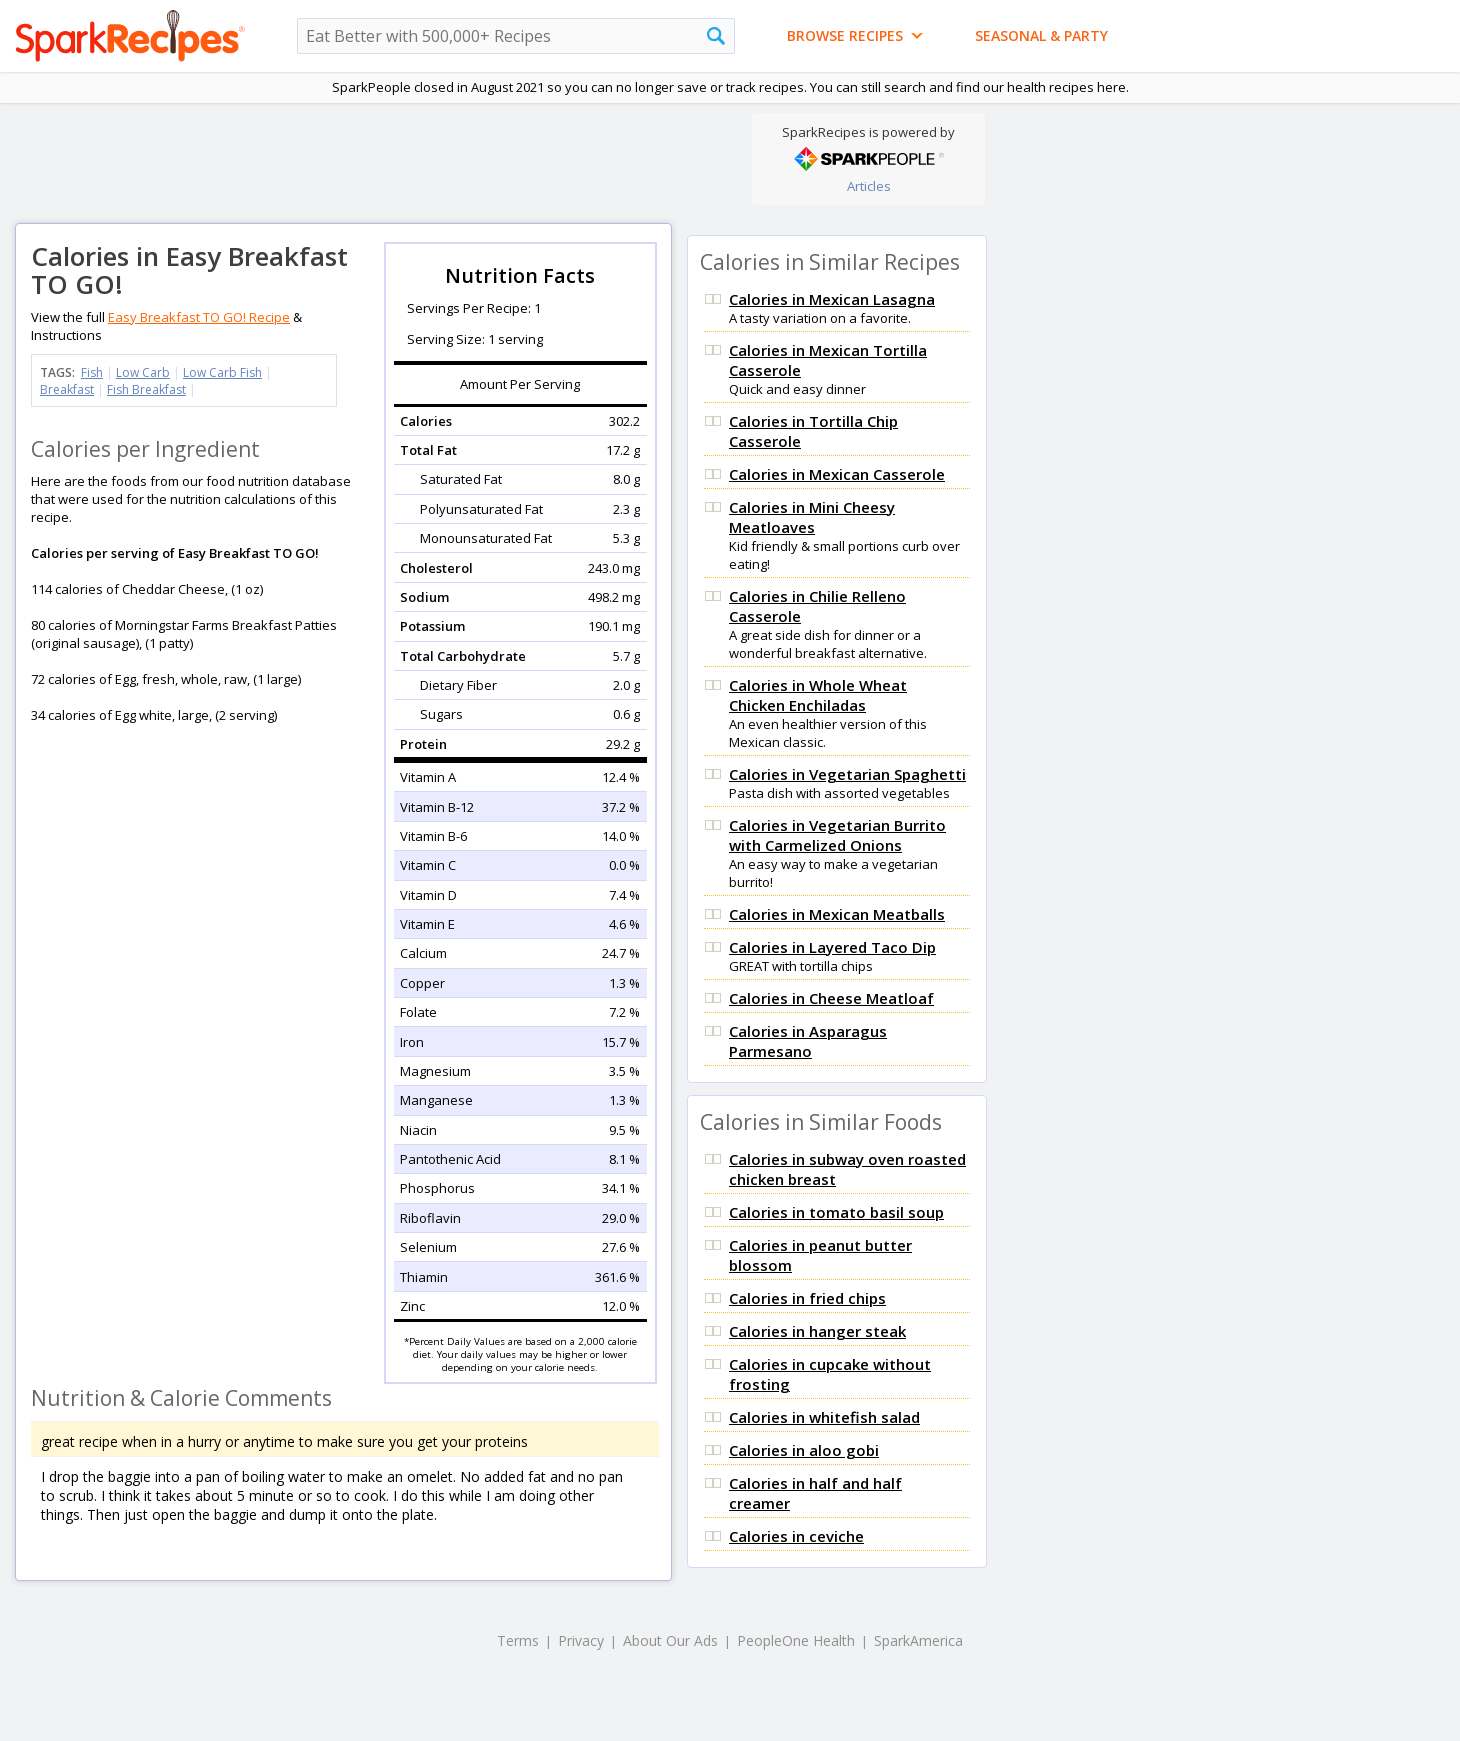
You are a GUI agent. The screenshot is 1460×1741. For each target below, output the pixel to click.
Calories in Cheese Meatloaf (831, 998)
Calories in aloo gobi (804, 1450)
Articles (869, 186)
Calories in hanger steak (817, 1331)
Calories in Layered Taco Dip (832, 947)
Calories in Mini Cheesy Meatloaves (812, 517)
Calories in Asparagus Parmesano (808, 1041)
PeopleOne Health (796, 1640)
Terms (518, 1640)
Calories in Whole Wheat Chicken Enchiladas (818, 695)
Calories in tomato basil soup (836, 1212)
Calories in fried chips (807, 1298)
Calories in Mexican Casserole (837, 474)
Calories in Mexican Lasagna (832, 299)
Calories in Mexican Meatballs (837, 914)
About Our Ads (670, 1640)
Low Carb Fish (222, 372)
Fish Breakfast (146, 389)
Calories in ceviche (796, 1536)
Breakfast (67, 389)
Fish (92, 372)
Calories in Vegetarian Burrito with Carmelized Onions (837, 835)
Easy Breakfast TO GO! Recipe (199, 317)
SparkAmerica (918, 1640)
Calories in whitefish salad (824, 1417)
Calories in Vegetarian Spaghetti (847, 774)
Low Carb (143, 372)
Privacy (581, 1640)
